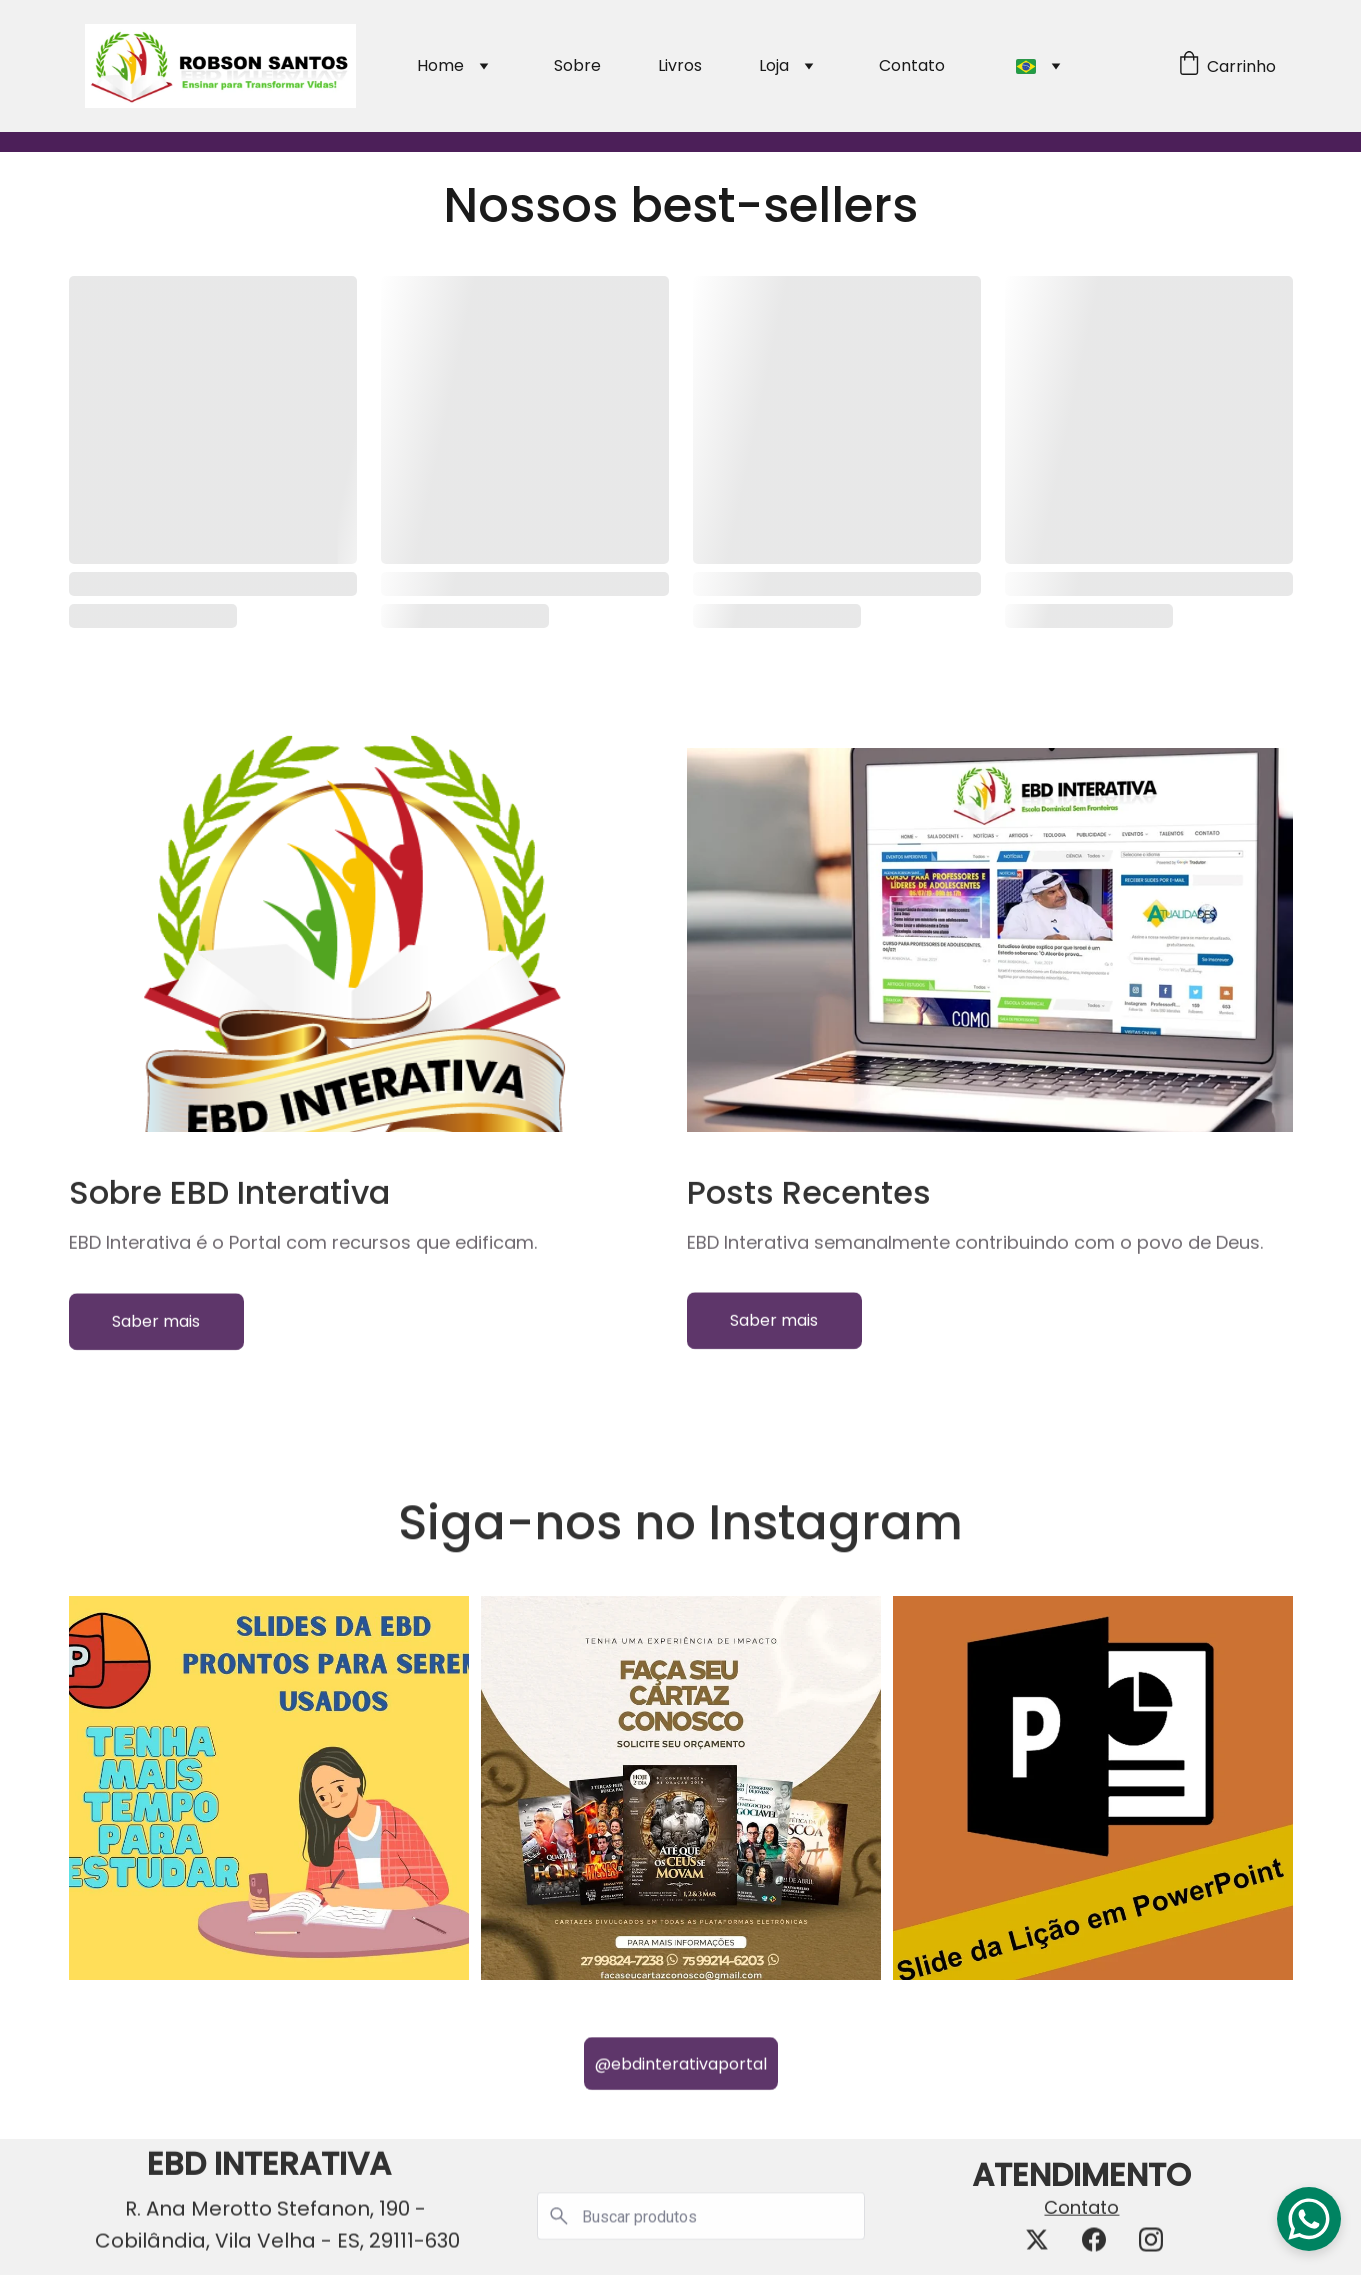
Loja (774, 65)
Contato (912, 65)
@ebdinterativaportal (681, 2071)
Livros (680, 65)
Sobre (577, 65)
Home (440, 65)
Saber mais (156, 1329)
